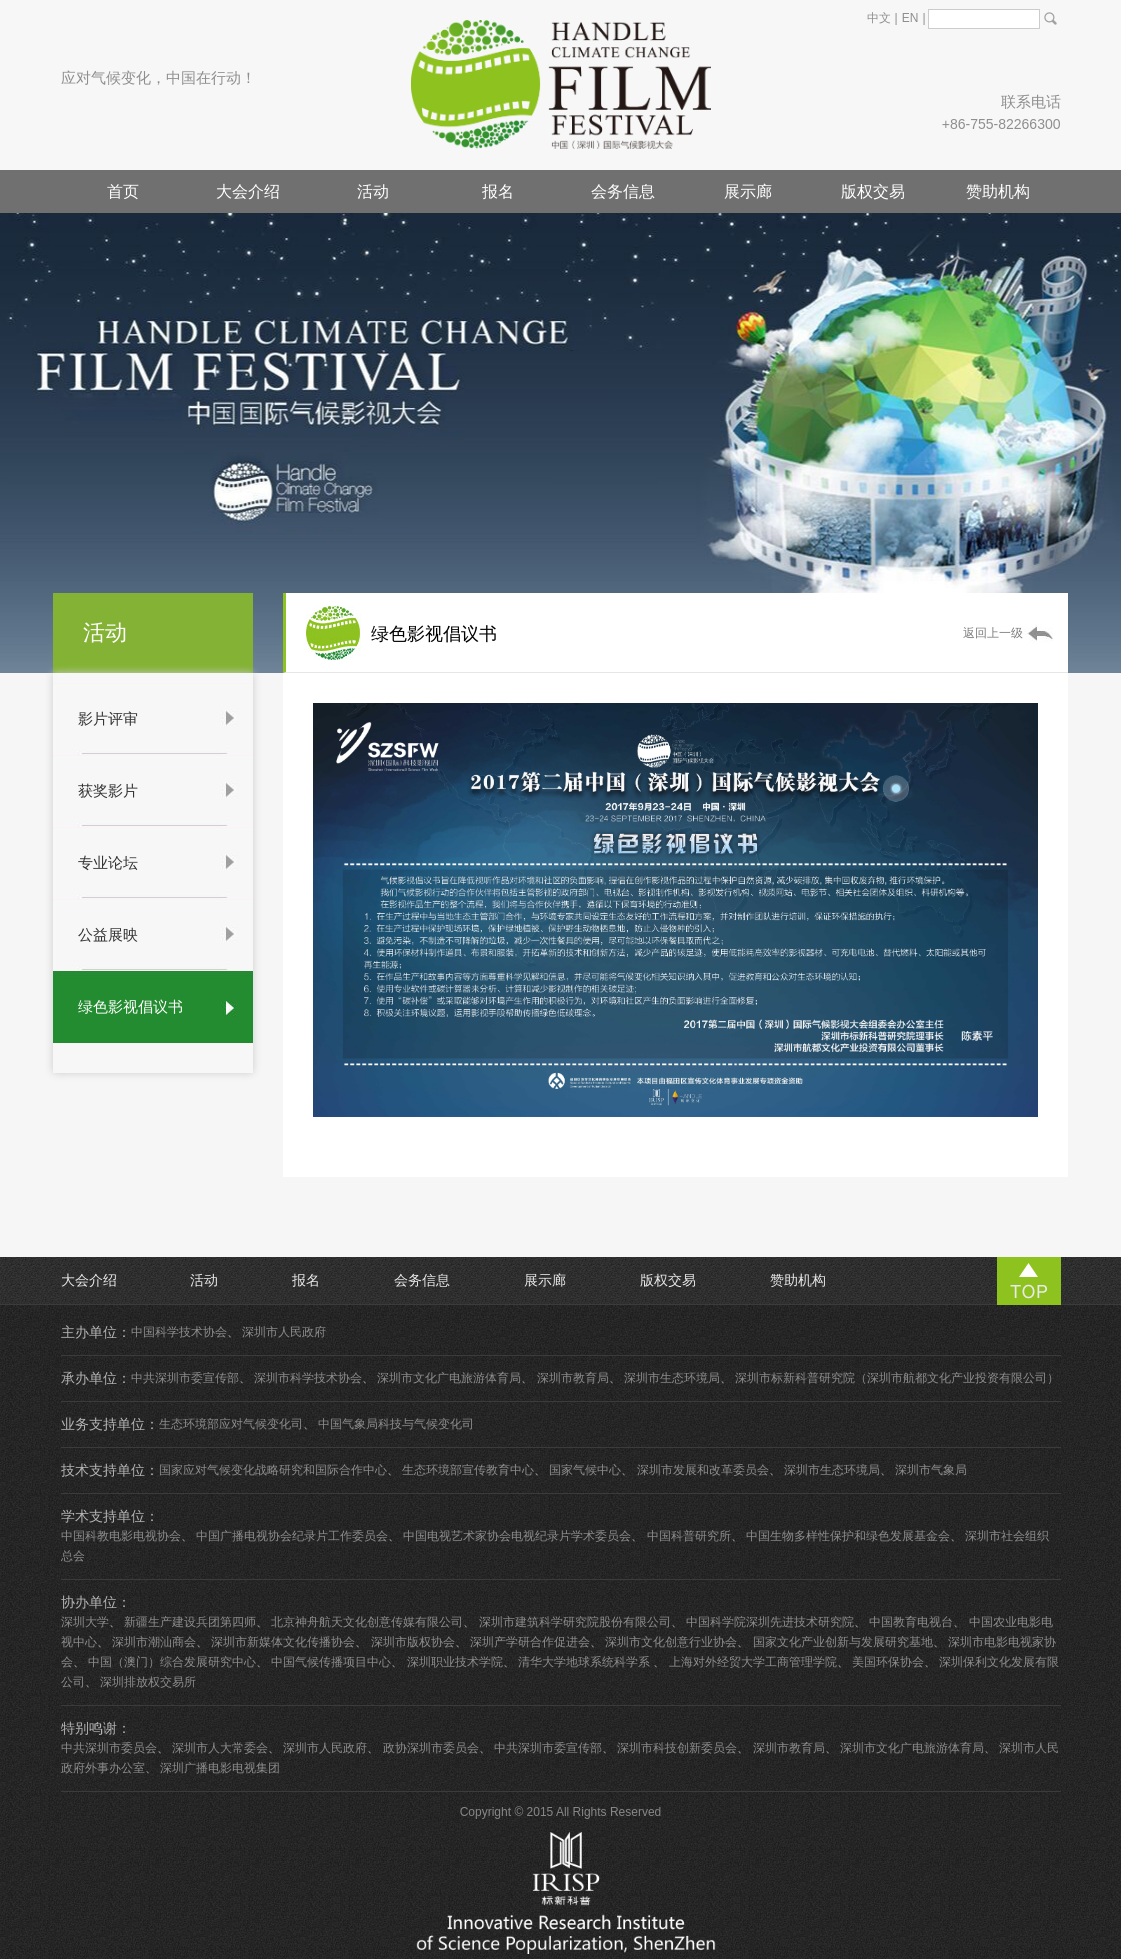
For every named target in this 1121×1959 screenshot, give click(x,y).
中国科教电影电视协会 (121, 1536)
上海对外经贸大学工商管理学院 (753, 1662)
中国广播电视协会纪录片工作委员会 (292, 1536)
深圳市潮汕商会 (154, 1642)
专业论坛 (108, 862)
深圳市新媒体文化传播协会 (283, 1642)
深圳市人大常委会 (220, 1748)
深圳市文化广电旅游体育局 (449, 1378)
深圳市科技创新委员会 (677, 1748)
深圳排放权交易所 (148, 1682)
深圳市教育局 (573, 1378)
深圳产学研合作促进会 (530, 1642)
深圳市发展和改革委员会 (703, 1470)
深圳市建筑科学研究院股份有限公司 (575, 1622)
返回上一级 (993, 633)
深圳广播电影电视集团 (220, 1768)
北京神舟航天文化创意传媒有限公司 (367, 1622)
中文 (879, 18)
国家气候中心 (585, 1470)
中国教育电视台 (911, 1622)
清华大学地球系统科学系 (585, 1662)
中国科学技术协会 (179, 1332)
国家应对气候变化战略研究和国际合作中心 (273, 1470)
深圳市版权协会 (413, 1642)
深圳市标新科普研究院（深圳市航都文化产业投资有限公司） (897, 1378)
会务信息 (623, 191)
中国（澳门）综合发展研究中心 (172, 1662)
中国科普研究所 (689, 1536)
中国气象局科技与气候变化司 (396, 1424)
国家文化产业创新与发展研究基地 (843, 1642)
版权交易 (873, 191)
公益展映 (108, 934)
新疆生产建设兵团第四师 (190, 1622)
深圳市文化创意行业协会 (671, 1642)
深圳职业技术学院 (455, 1662)
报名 (498, 191)
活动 (373, 191)
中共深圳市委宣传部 (185, 1378)
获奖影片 (108, 790)
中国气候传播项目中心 (331, 1662)
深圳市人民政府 (284, 1332)
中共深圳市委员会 (109, 1748)
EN (910, 18)
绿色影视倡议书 (130, 1006)
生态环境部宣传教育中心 (468, 1470)
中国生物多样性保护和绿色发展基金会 (848, 1536)
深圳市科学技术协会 (308, 1378)
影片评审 (108, 718)
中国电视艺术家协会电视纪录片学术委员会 (517, 1536)
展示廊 (748, 191)
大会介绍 (248, 191)
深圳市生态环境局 (672, 1378)
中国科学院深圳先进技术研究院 (770, 1622)
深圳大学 (85, 1622)
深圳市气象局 (931, 1470)
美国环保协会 (888, 1662)
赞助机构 (998, 191)
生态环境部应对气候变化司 (231, 1424)
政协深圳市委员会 (431, 1748)
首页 (123, 191)
